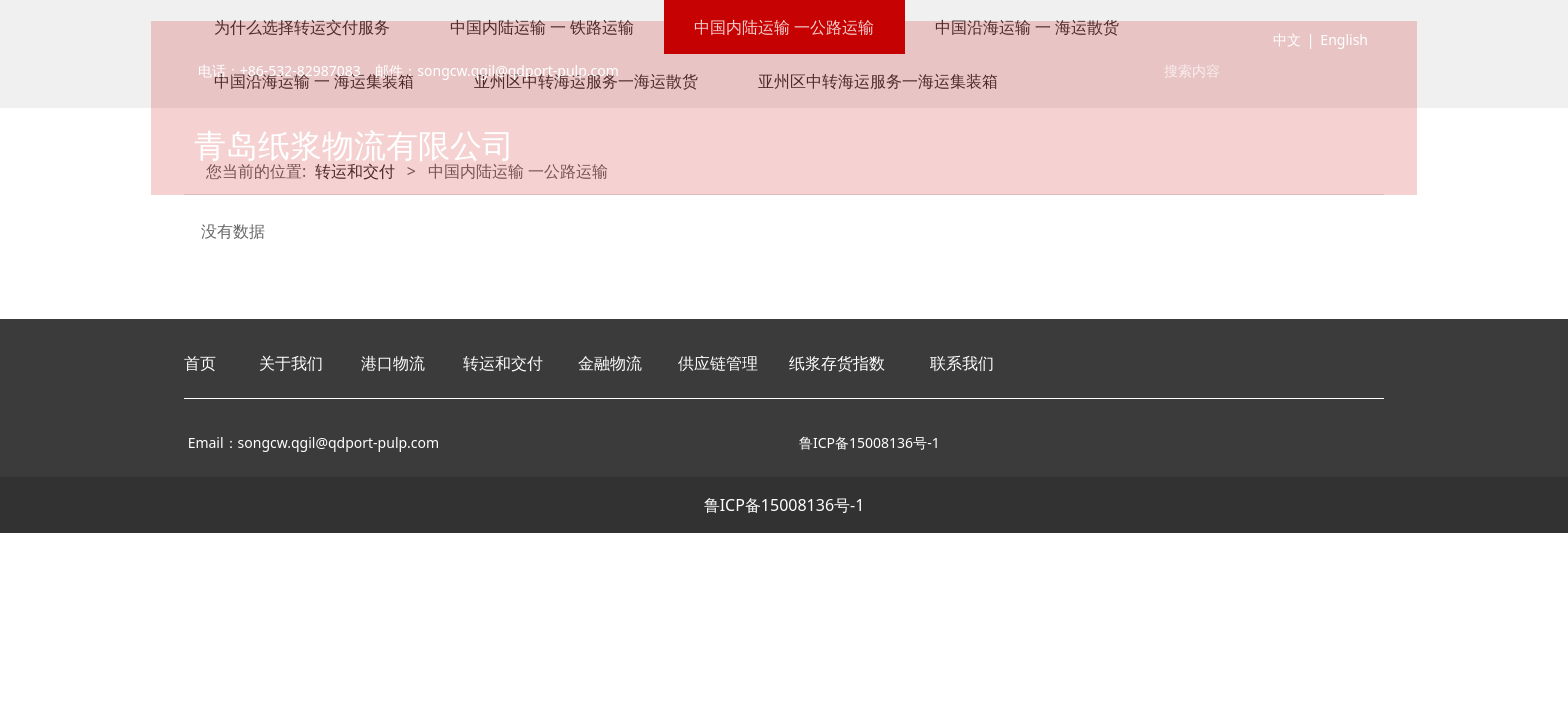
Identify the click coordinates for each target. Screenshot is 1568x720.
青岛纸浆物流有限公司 (354, 148)
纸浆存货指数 (837, 363)
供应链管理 (718, 363)
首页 (200, 363)
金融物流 (610, 363)
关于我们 (291, 363)
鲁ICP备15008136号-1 (784, 505)
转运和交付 (503, 363)
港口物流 (393, 363)
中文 (1287, 43)
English (1344, 43)
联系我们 (962, 363)
